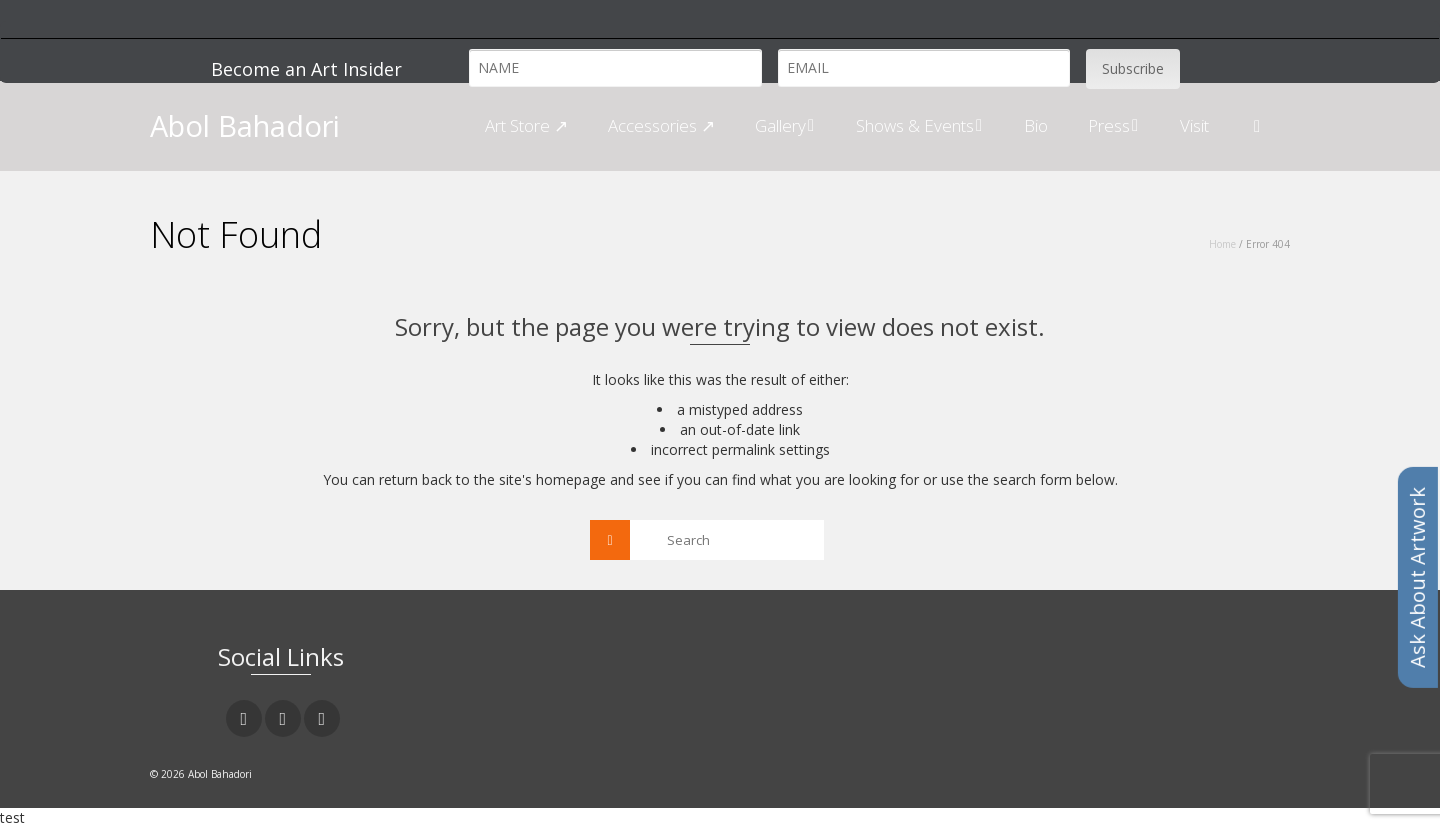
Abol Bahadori (245, 125)
